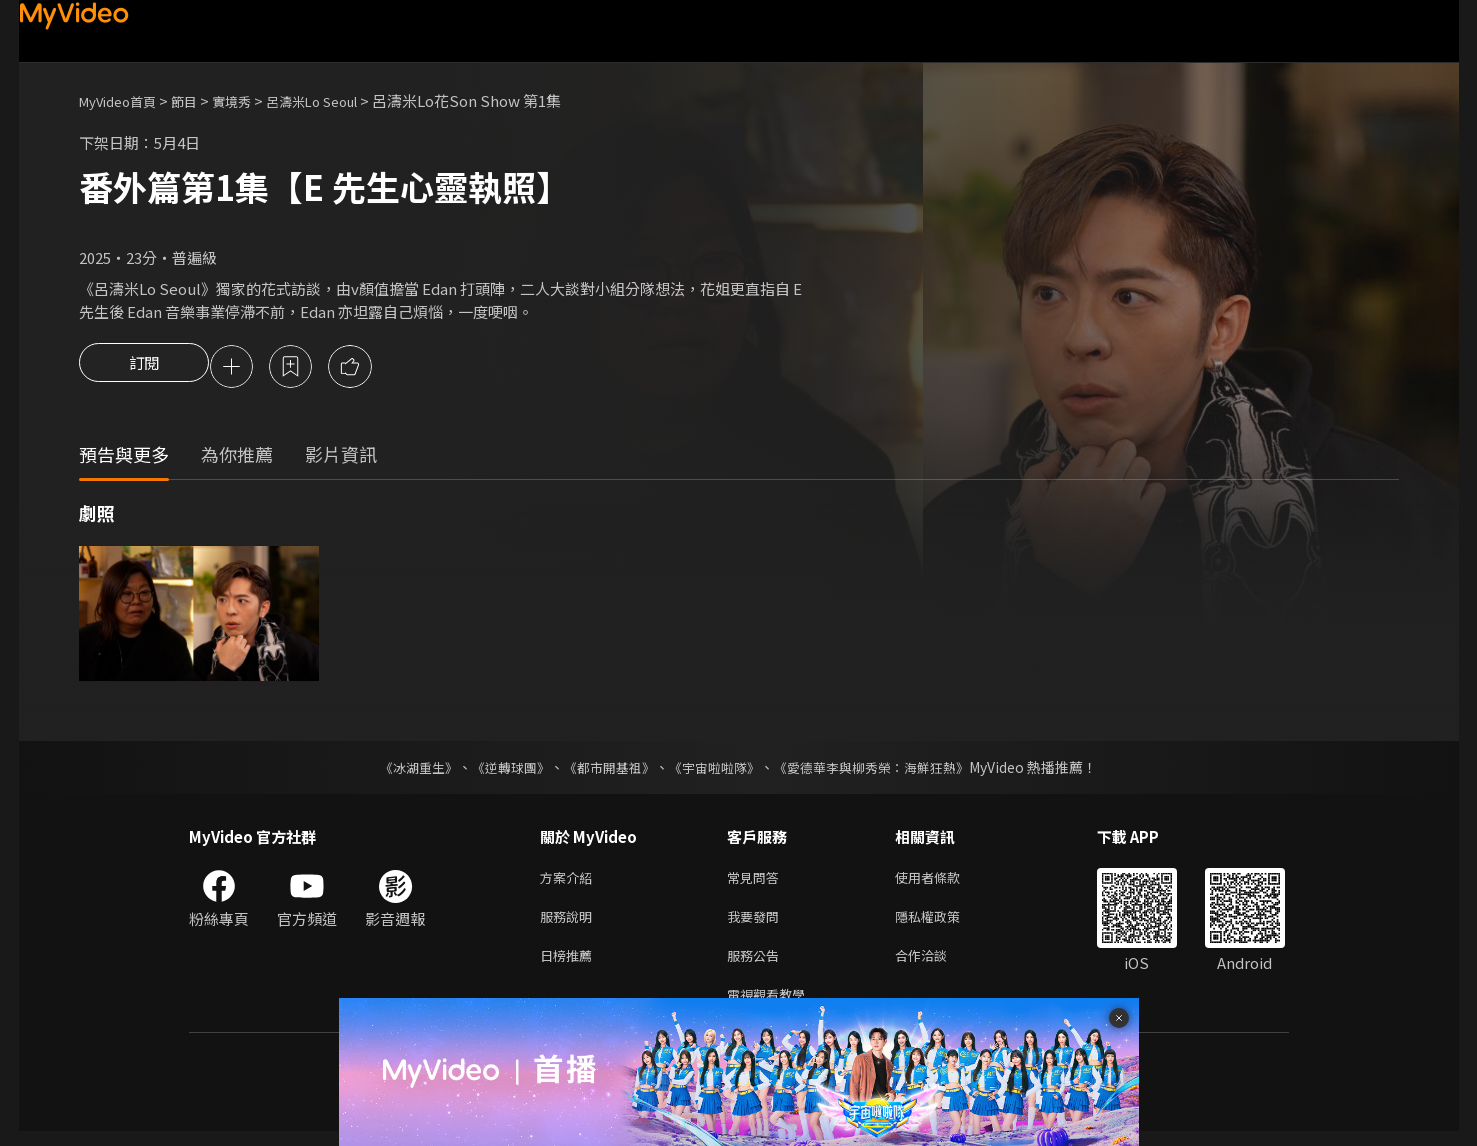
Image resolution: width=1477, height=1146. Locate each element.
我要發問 (757, 923)
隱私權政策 (944, 923)
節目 (200, 100)
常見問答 (757, 881)
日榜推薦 (570, 965)
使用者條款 (944, 881)
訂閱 (144, 368)
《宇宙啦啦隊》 (717, 770)
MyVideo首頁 (124, 100)
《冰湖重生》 (402, 770)
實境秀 (252, 100)
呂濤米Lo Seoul (343, 100)
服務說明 (570, 923)
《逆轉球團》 (500, 770)
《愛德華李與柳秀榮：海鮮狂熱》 (885, 770)
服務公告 (757, 965)
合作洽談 (937, 965)
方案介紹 (570, 881)
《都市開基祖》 (605, 770)
